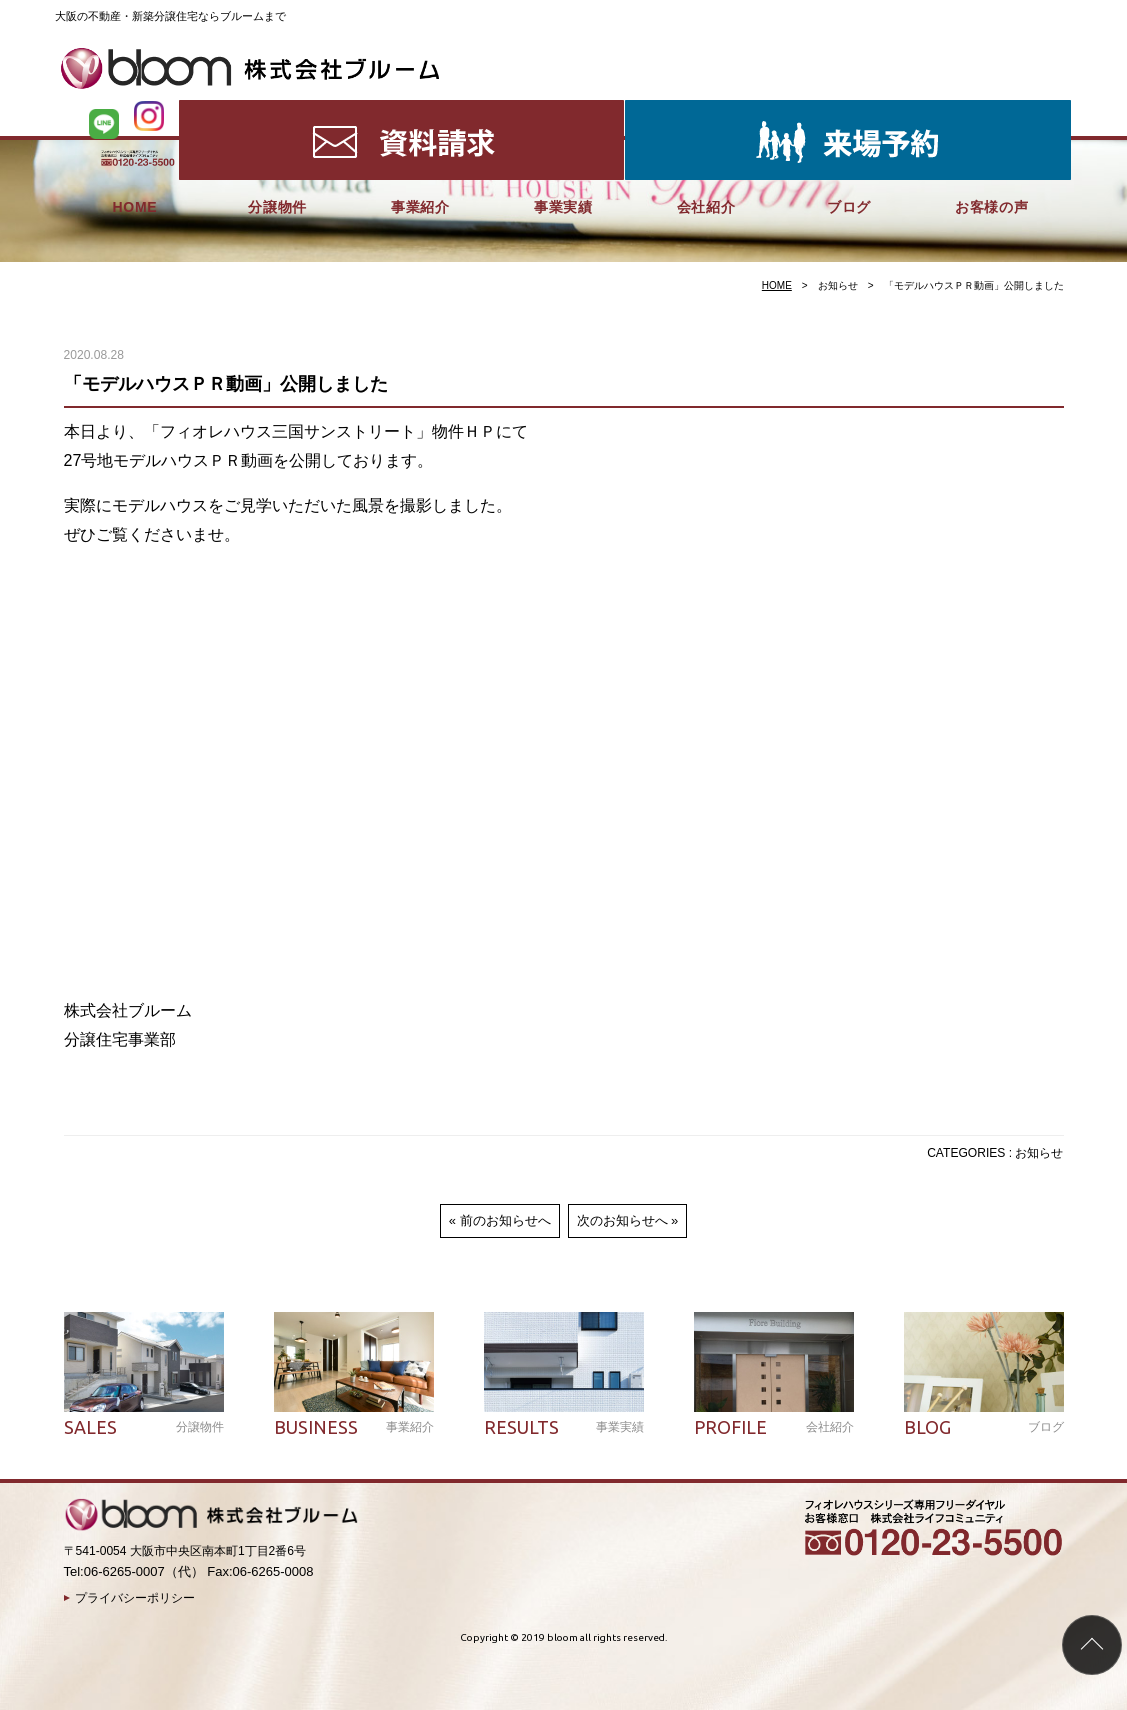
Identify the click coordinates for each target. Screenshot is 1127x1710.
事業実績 (563, 110)
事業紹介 (420, 110)
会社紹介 (706, 110)
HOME (134, 110)
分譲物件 (277, 110)
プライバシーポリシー (135, 1598)
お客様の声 (992, 110)
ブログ (849, 110)
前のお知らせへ (505, 1220)
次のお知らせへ (622, 1220)
